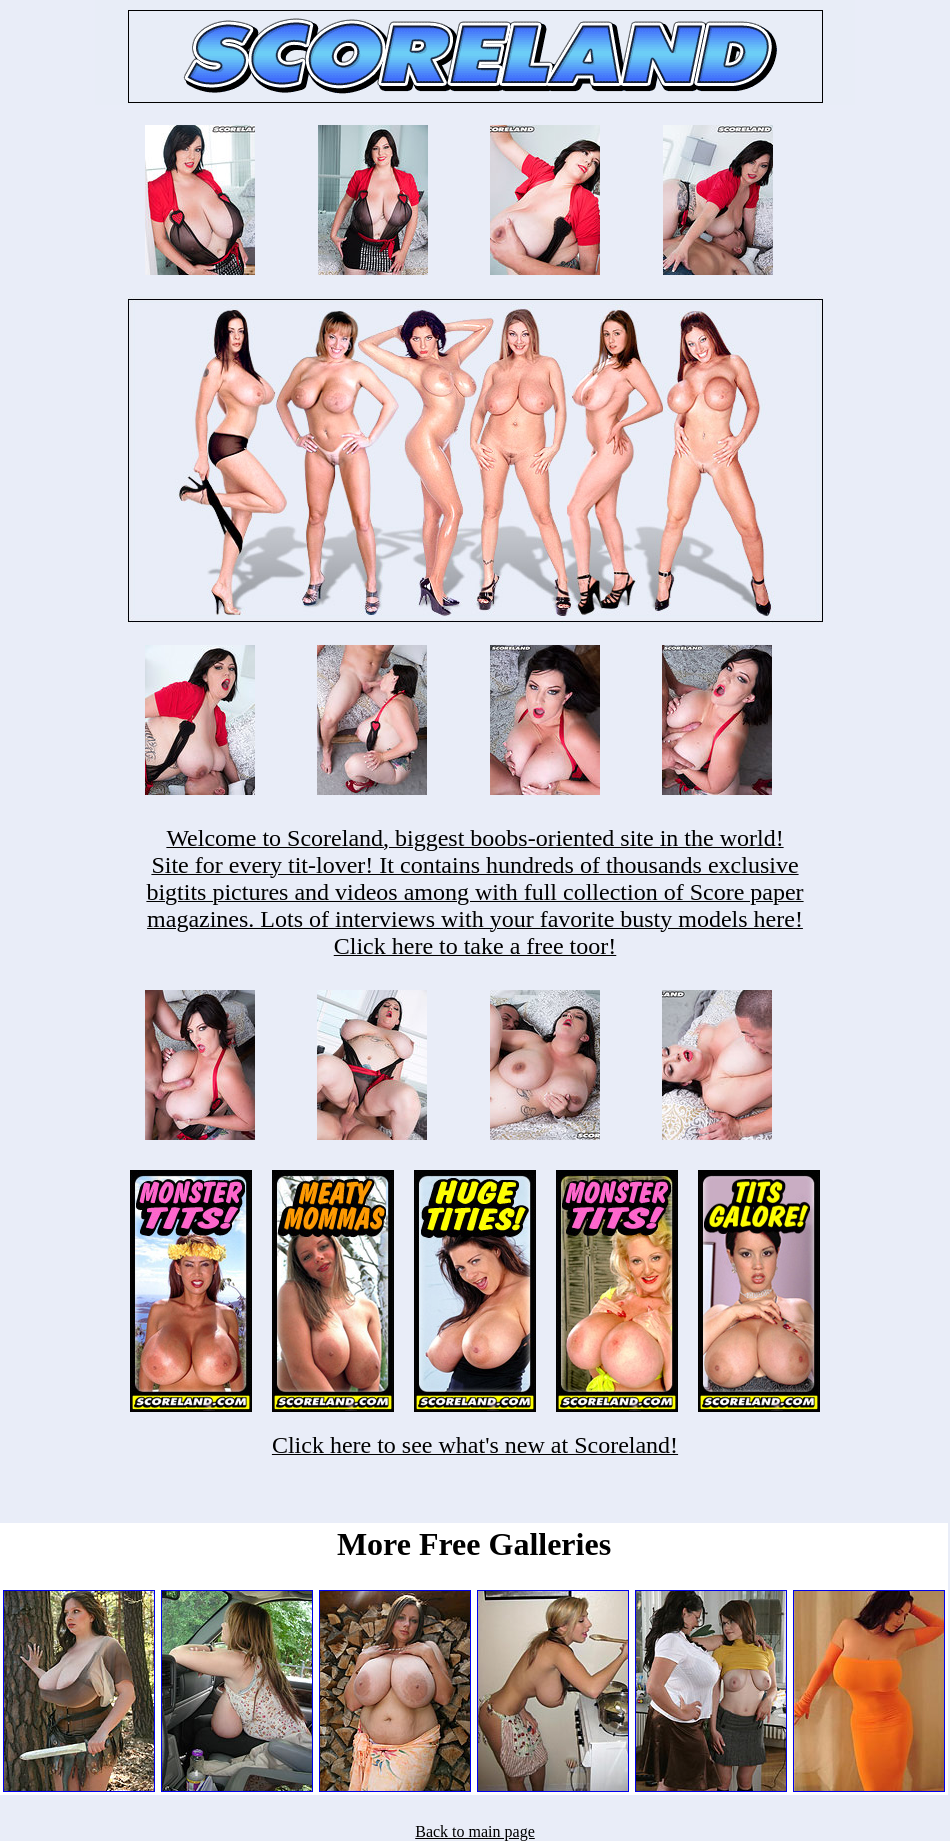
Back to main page (475, 1831)
